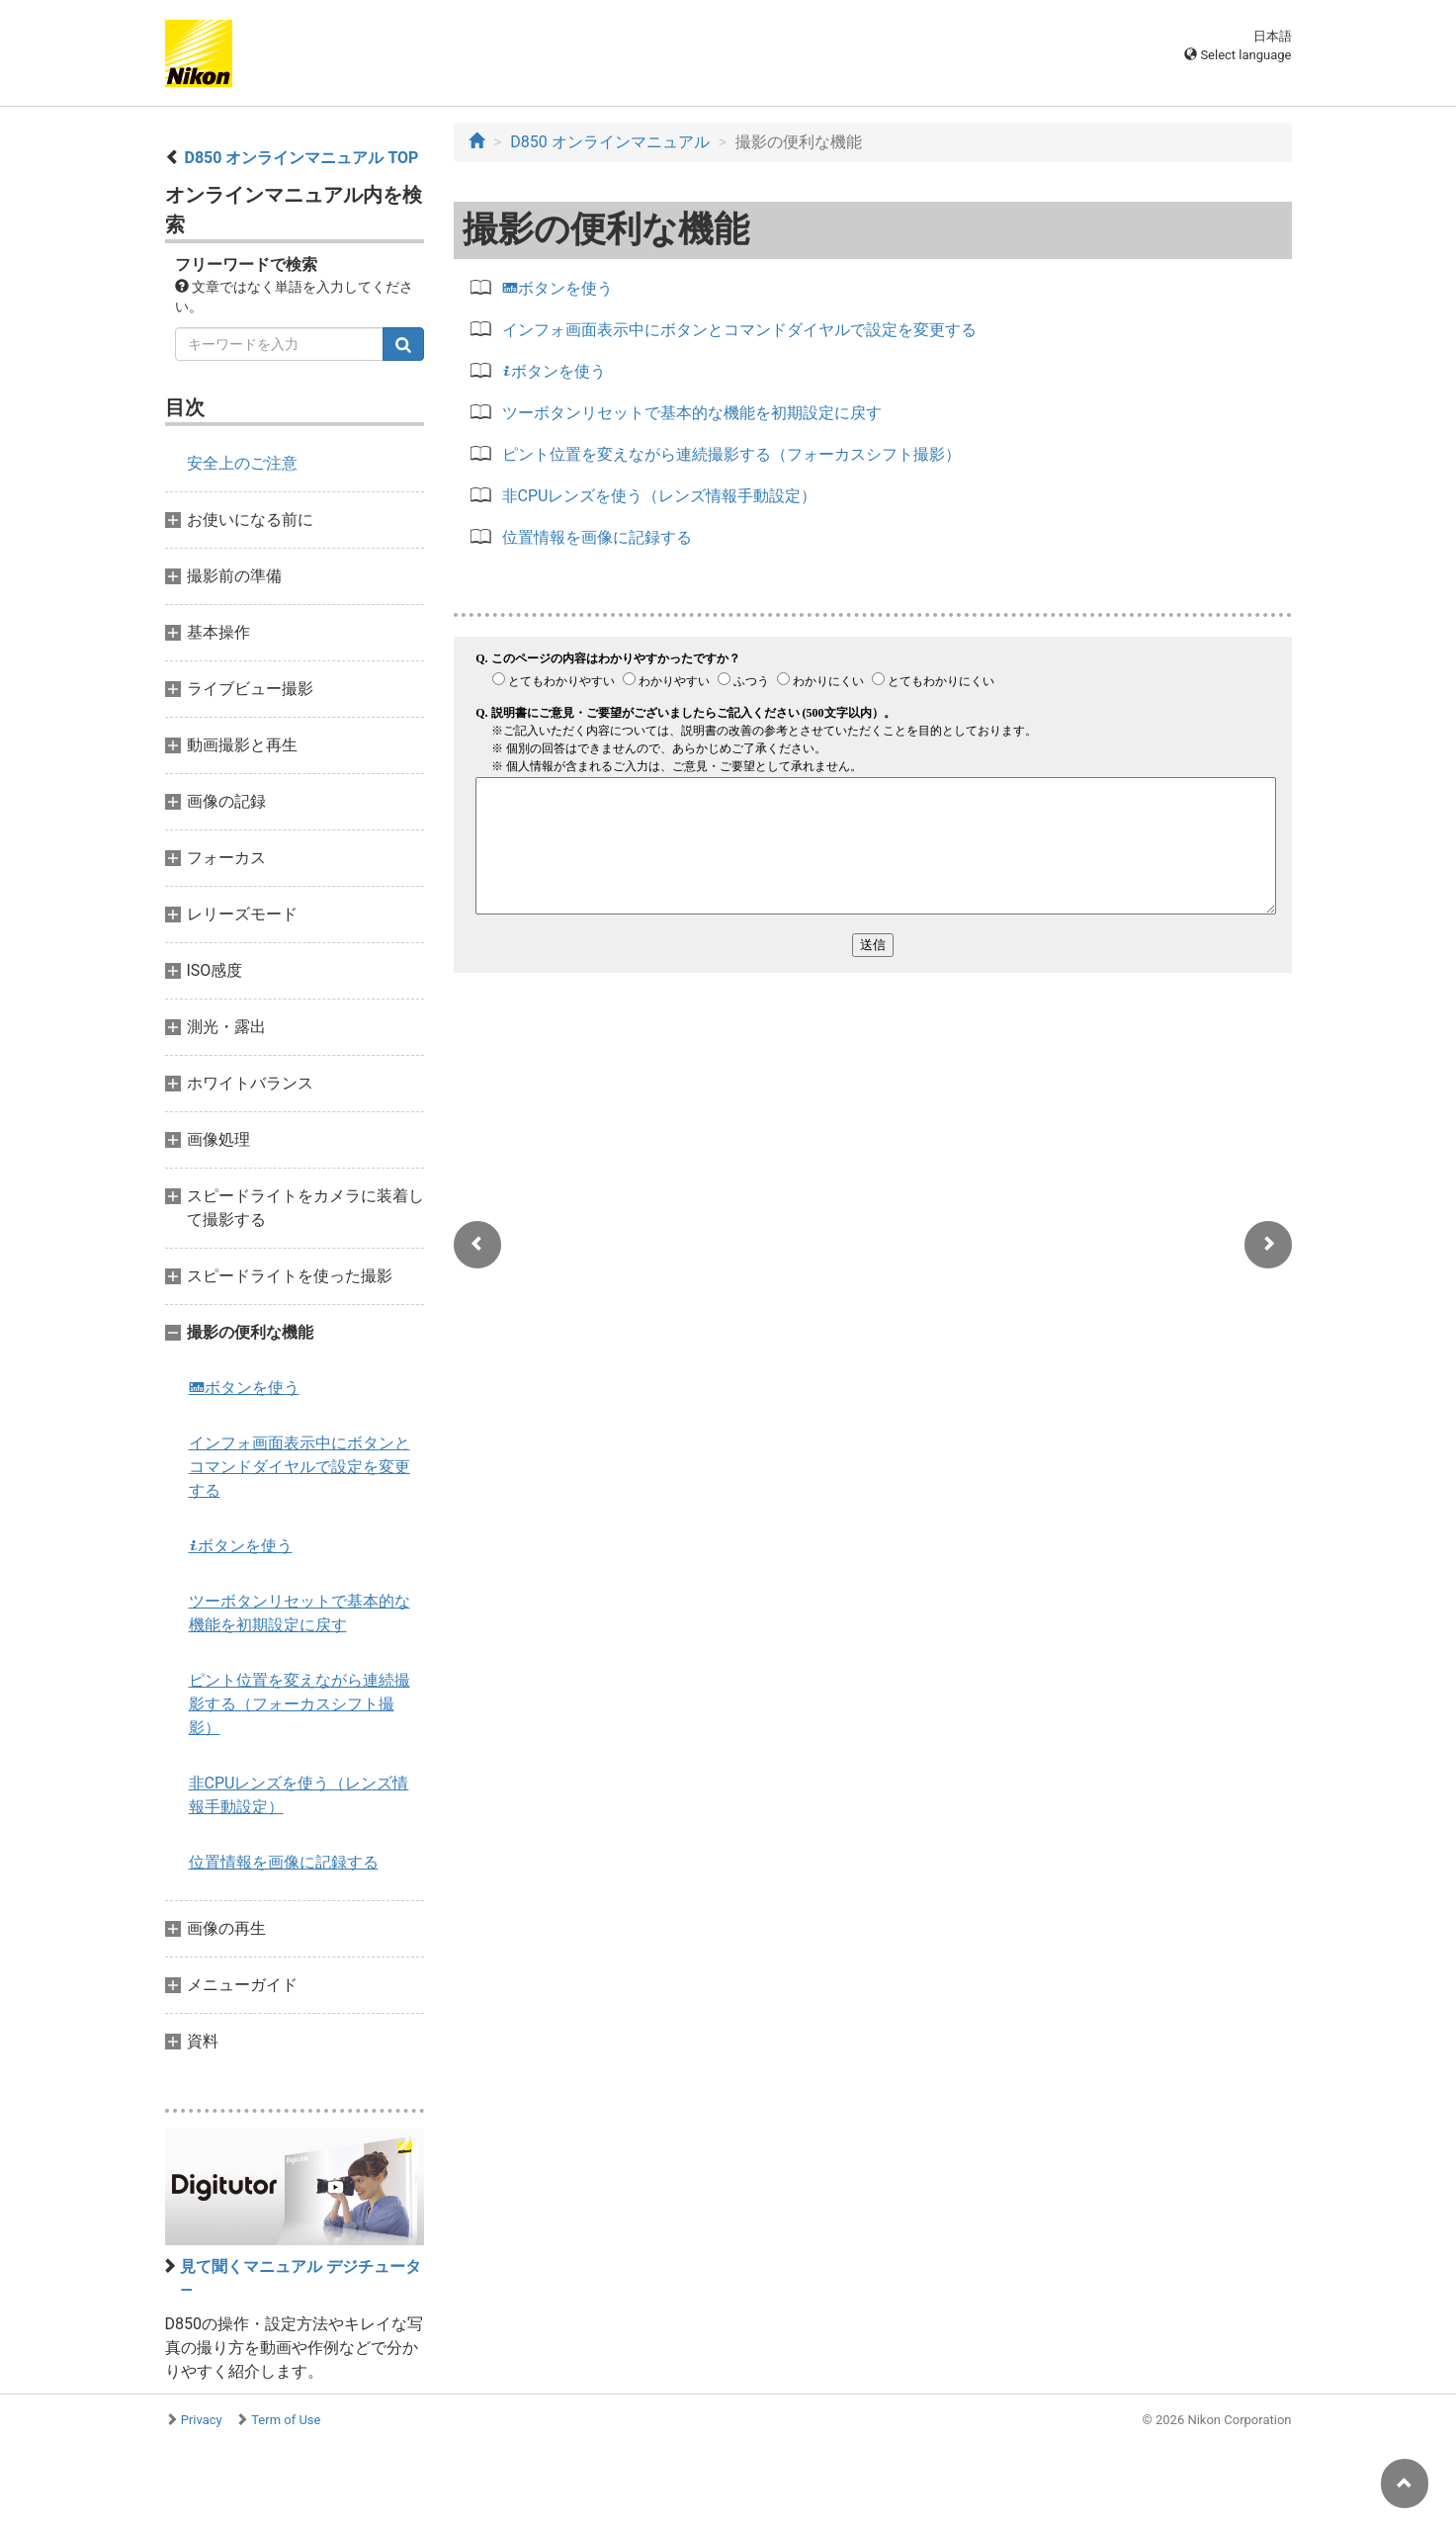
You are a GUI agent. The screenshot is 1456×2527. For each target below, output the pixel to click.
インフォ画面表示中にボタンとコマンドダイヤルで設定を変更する (299, 1467)
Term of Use (285, 2419)
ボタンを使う (244, 1387)
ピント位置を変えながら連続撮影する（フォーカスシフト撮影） (299, 1704)
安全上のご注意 (242, 463)
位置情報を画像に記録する (284, 1862)
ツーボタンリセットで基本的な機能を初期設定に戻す (299, 1613)
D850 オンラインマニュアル (609, 141)
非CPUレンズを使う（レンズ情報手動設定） (299, 1795)
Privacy (201, 2419)
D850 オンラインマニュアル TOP (301, 157)
